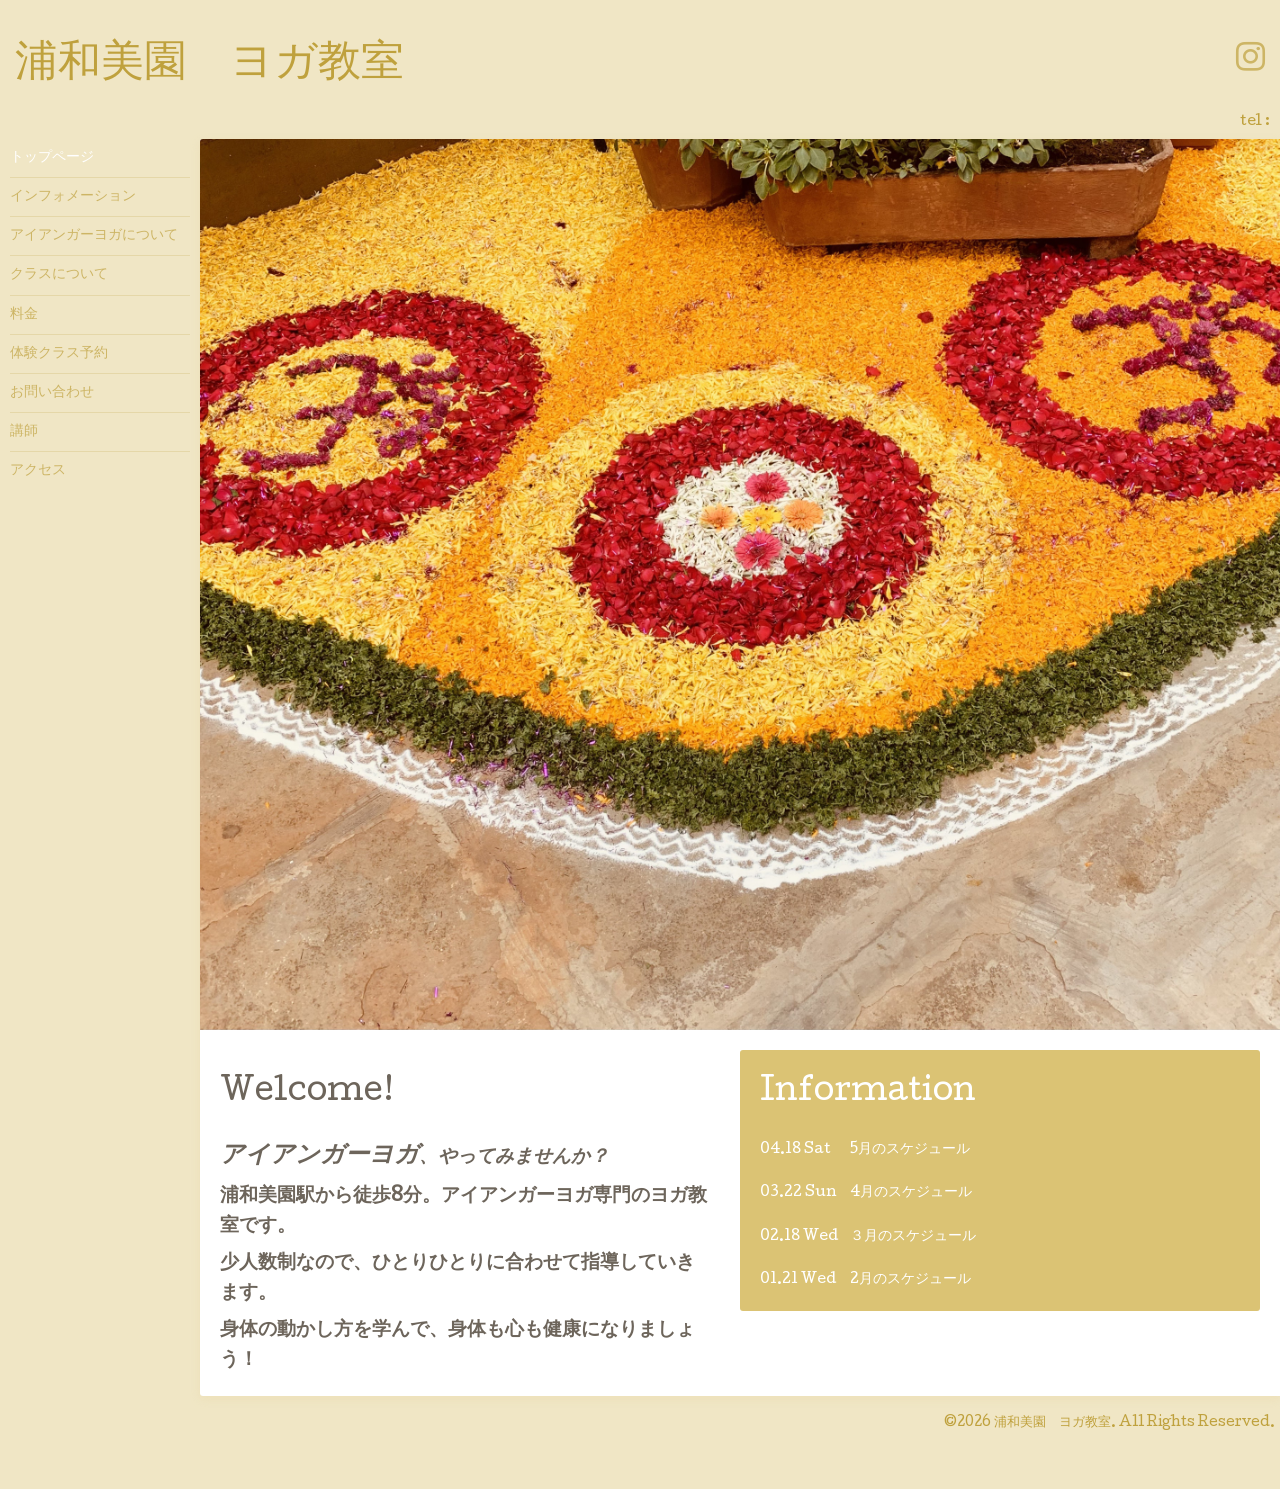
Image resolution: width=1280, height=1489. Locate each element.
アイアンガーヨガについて (94, 236)
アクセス (38, 471)
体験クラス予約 (59, 354)
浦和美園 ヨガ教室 (209, 65)
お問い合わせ (52, 393)
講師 (24, 432)
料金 (24, 315)
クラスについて (59, 275)
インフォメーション (73, 197)
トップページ (52, 158)
